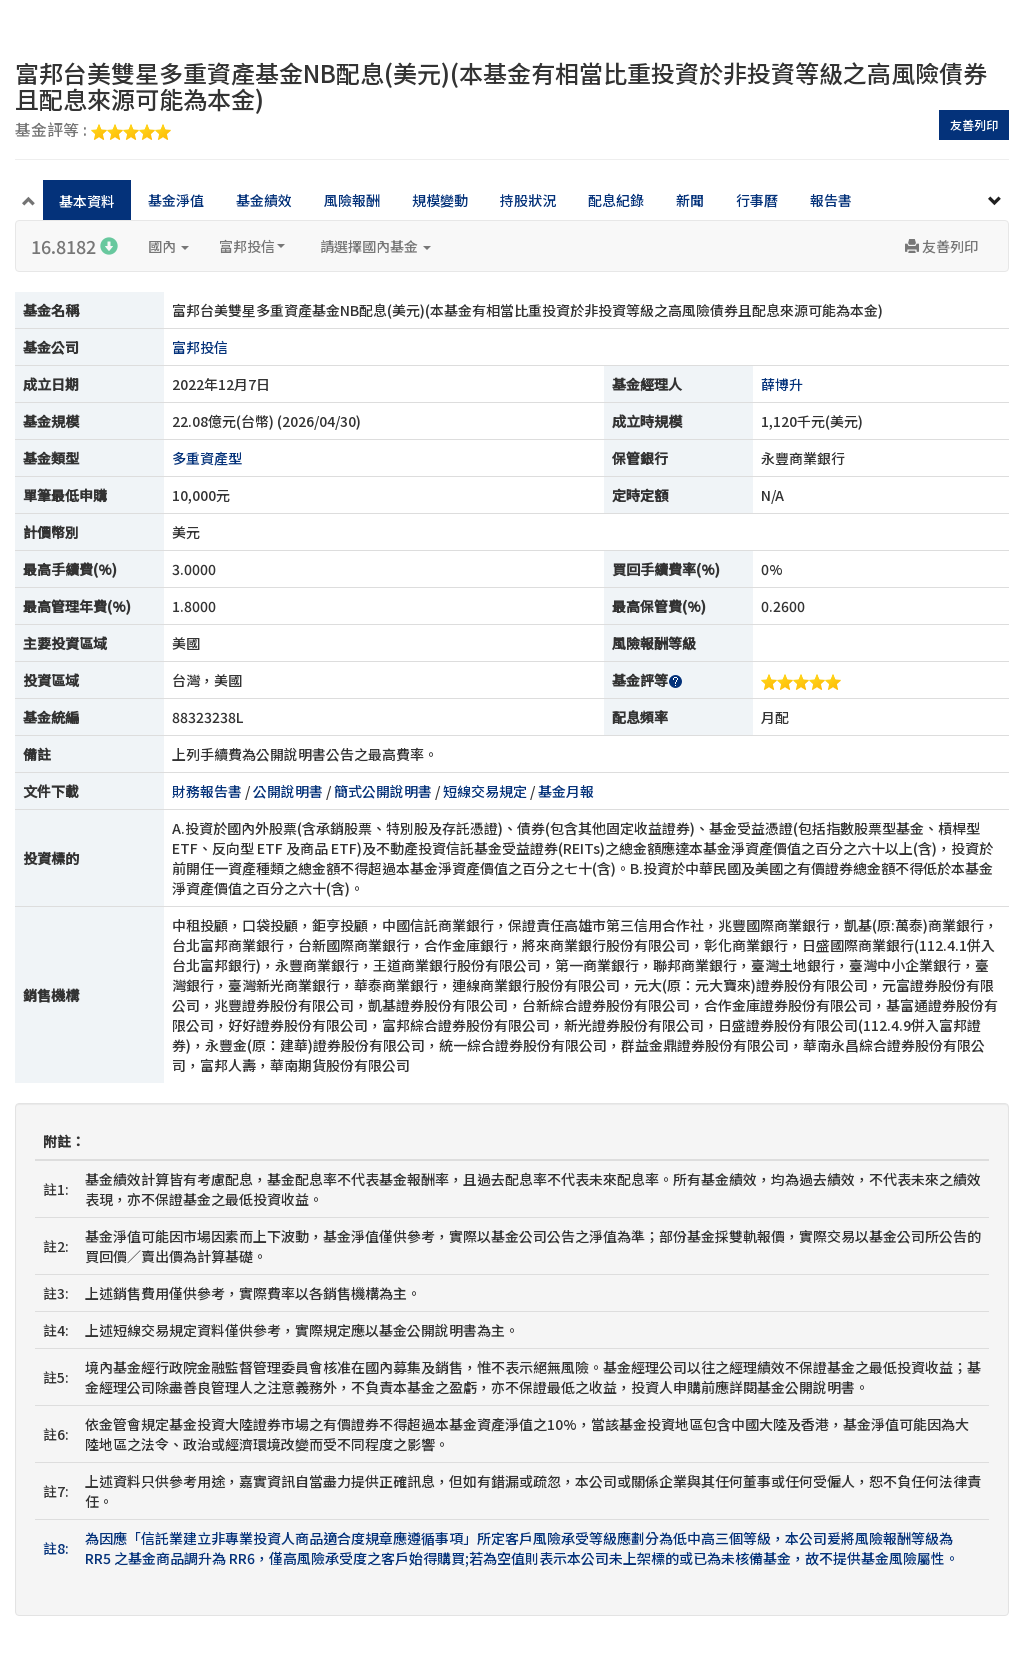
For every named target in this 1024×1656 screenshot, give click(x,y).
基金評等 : (93, 131)
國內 (168, 246)
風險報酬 (352, 200)
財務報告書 (207, 791)
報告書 (831, 200)
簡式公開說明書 (383, 791)
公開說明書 (288, 791)
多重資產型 (207, 458)
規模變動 (440, 200)
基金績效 (264, 200)
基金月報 (566, 791)
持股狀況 (528, 200)
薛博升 (782, 384)
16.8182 (74, 246)
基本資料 (87, 201)
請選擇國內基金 (375, 246)
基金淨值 (176, 200)
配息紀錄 (616, 200)
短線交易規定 (485, 791)
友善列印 (974, 124)
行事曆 (757, 200)
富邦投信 (252, 246)
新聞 (690, 200)
